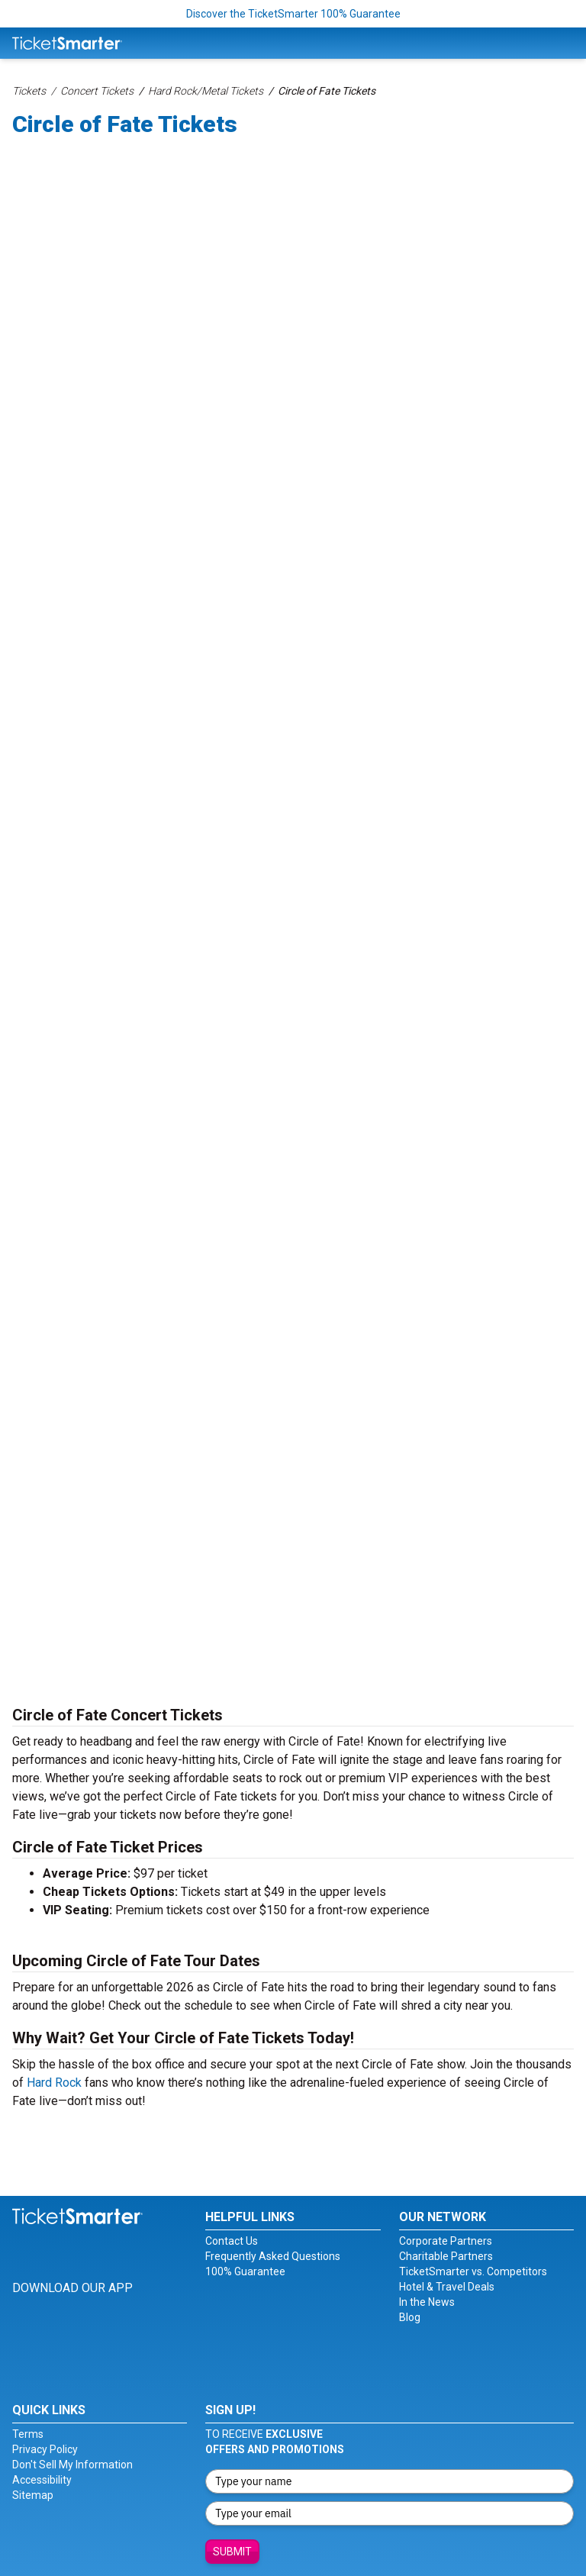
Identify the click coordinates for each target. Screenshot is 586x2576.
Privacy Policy (45, 2449)
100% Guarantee (245, 2271)
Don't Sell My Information (72, 2464)
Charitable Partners (446, 2256)
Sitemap (32, 2495)
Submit (232, 2551)
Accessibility (42, 2480)
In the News (427, 2302)
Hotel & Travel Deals (446, 2287)
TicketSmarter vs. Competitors (473, 2271)
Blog (409, 2317)
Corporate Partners (445, 2241)
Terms (27, 2434)
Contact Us (231, 2241)
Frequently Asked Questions (272, 2256)
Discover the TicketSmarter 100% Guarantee (293, 14)
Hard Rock (54, 2082)
